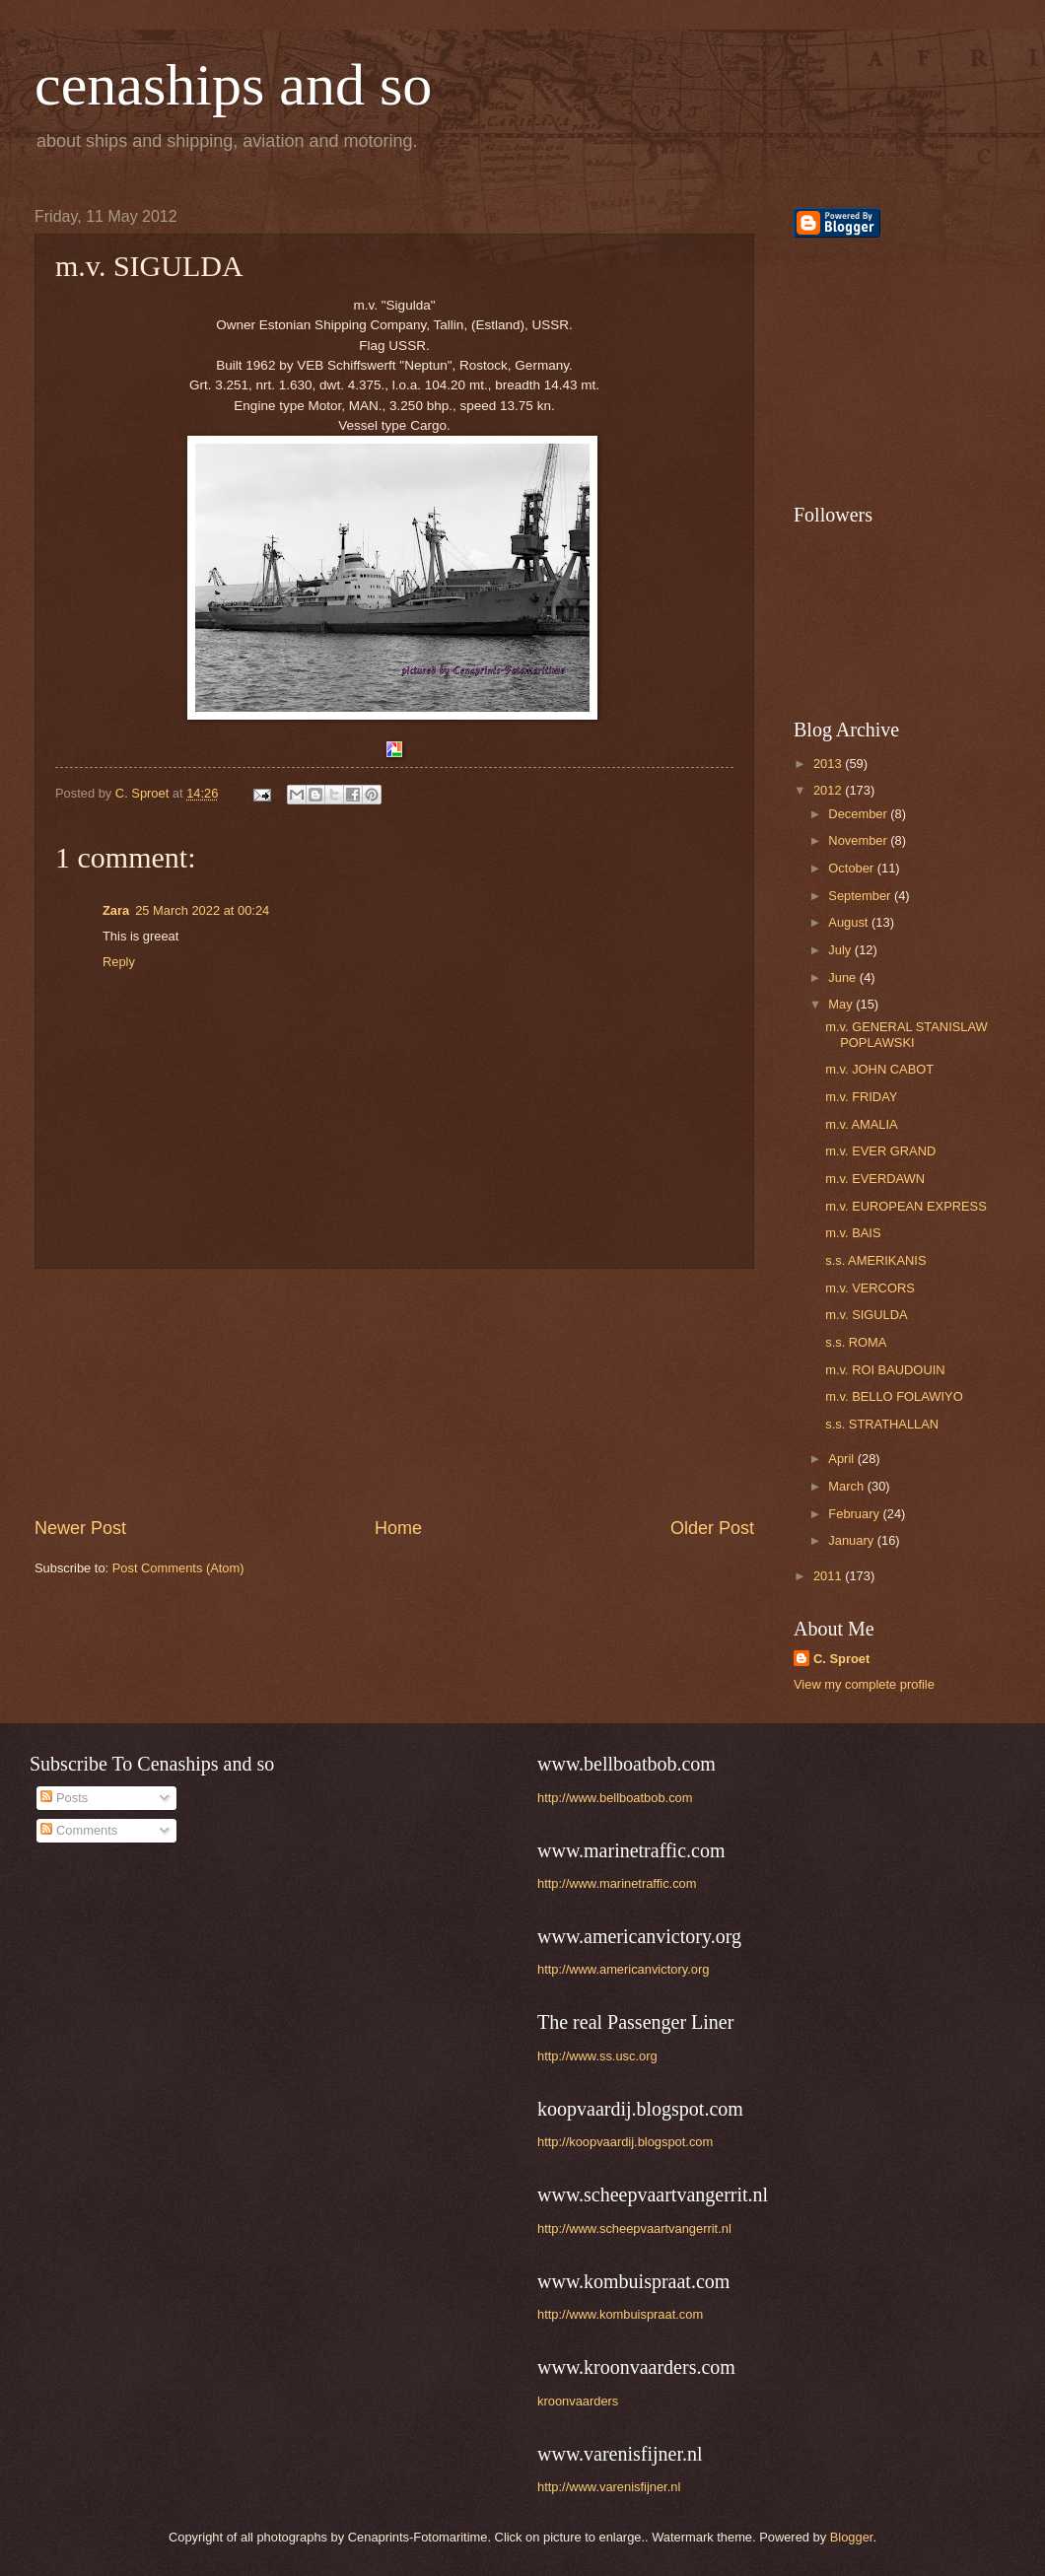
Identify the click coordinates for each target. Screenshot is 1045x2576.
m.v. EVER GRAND (880, 1151)
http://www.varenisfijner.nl (608, 2486)
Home (398, 1528)
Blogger (851, 2537)
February (855, 1513)
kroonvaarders (577, 2401)
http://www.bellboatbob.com (614, 1797)
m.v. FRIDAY (861, 1096)
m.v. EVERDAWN (875, 1178)
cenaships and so (233, 84)
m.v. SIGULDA (866, 1314)
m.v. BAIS (852, 1232)
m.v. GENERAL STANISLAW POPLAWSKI (906, 1034)
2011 (829, 1575)
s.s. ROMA (855, 1342)
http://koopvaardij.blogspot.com (625, 2141)
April (842, 1458)
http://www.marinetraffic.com (616, 1883)
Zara (116, 910)
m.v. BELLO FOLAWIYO (894, 1396)
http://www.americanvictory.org (623, 1969)
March (847, 1486)
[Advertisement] (394, 1393)
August (849, 922)
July (841, 949)
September (861, 895)
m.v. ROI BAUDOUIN (884, 1369)
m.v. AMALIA (861, 1124)
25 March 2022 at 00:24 (202, 910)
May (842, 1004)
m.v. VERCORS (870, 1288)
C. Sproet (841, 1658)
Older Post (712, 1528)
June (844, 977)
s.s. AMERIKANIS (875, 1260)
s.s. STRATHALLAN (882, 1424)
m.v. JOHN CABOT (879, 1069)
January (852, 1540)
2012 (829, 790)
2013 (829, 763)
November (859, 840)
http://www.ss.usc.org (597, 2056)
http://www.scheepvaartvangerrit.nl (634, 2228)
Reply (119, 961)
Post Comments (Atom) (178, 1568)
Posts (64, 1797)
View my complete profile (864, 1684)
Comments (78, 1830)
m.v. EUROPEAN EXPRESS (906, 1206)
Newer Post (80, 1528)
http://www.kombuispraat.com (620, 2314)
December (859, 813)
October (852, 868)
